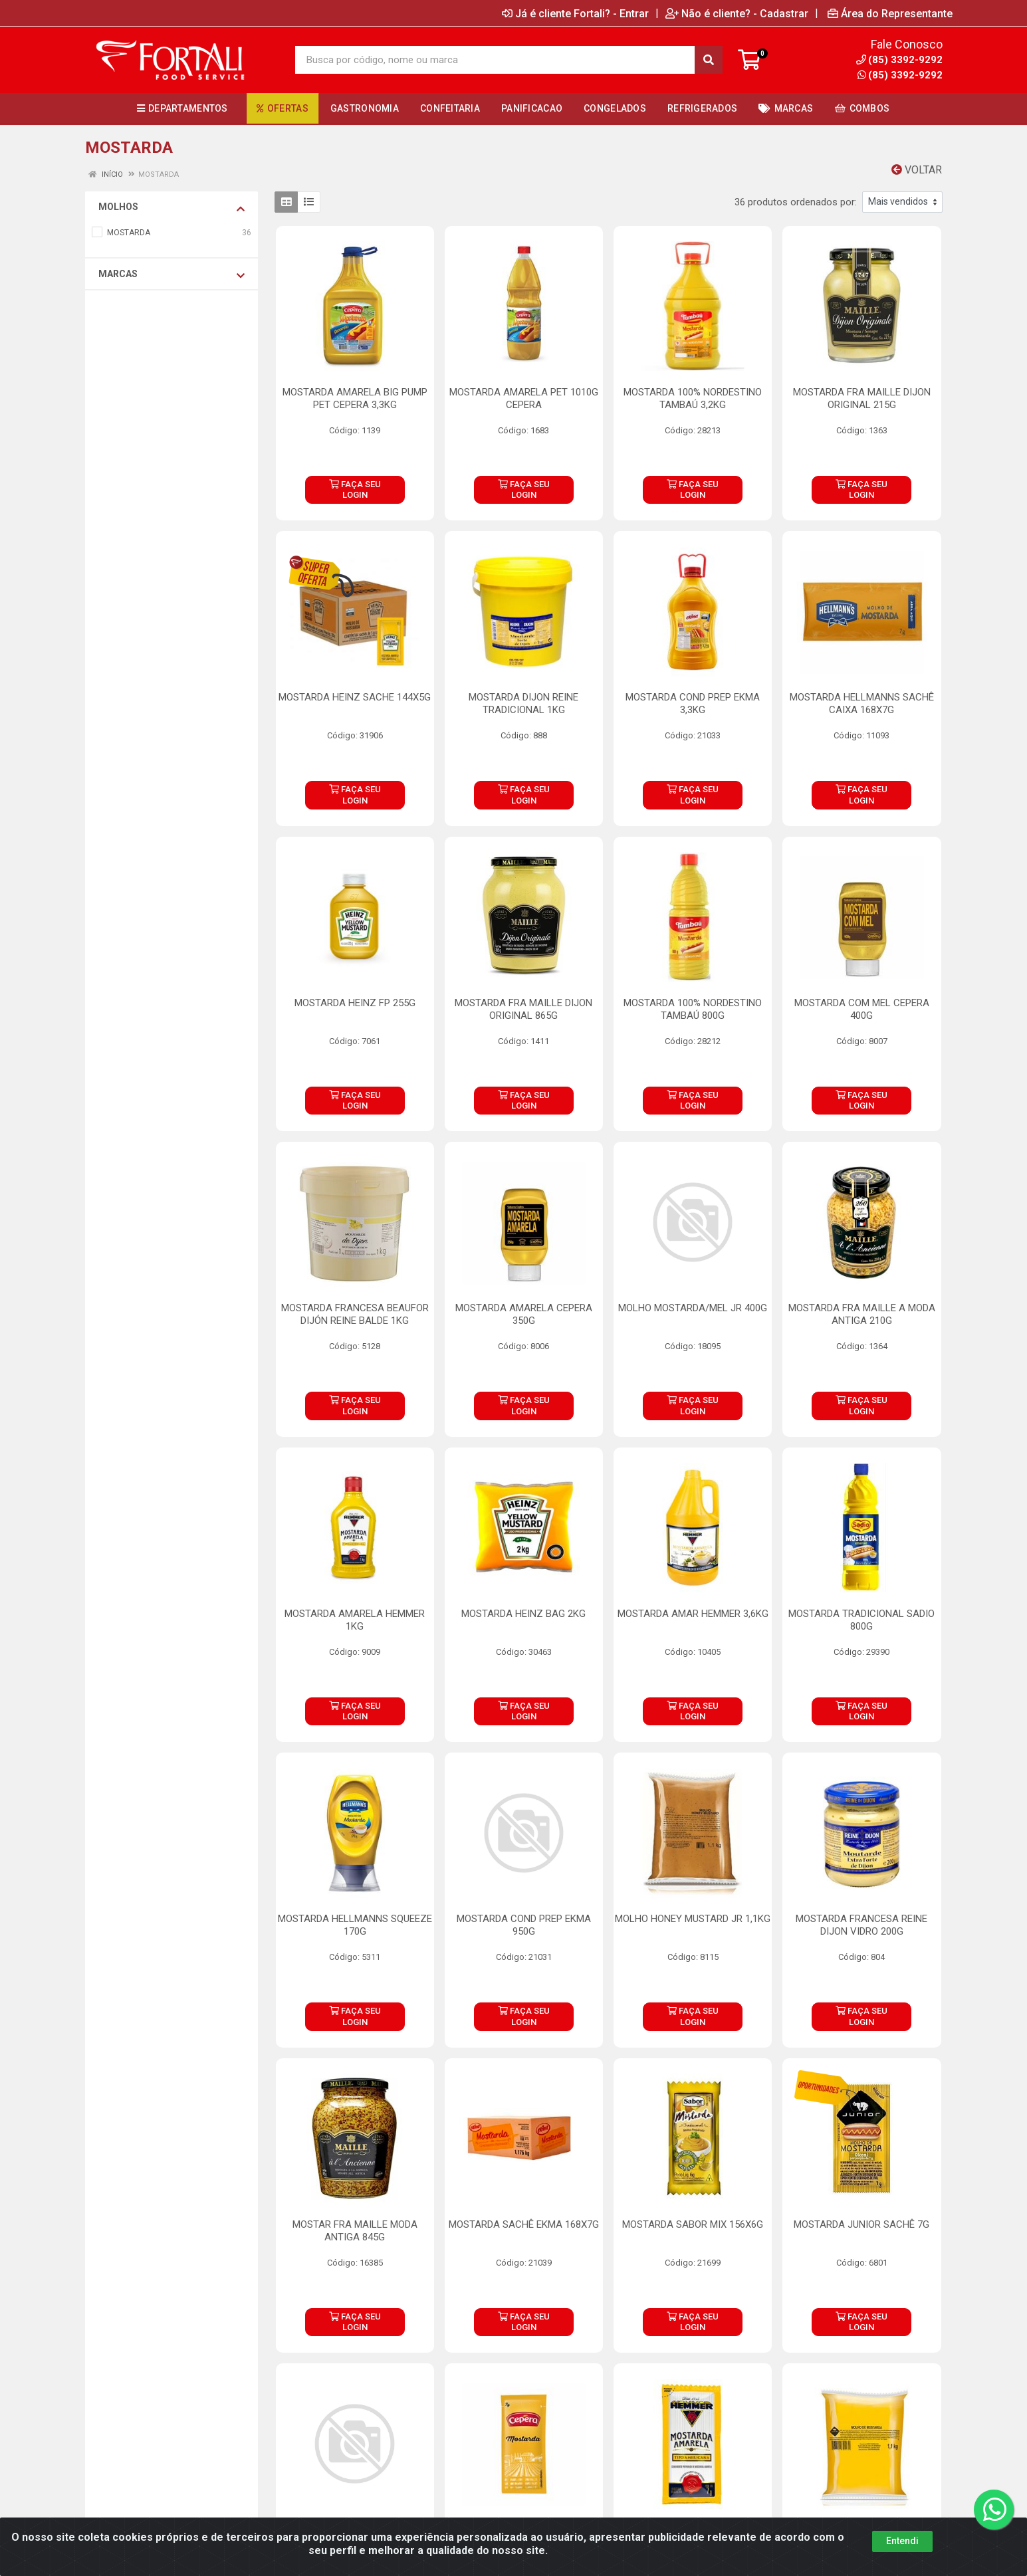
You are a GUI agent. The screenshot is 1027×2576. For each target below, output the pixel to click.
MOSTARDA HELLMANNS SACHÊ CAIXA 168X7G (862, 703)
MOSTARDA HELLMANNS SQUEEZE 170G (355, 1925)
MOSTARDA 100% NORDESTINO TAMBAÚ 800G (693, 1009)
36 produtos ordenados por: (796, 202)
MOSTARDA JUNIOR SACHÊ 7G (861, 2224)
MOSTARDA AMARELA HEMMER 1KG (355, 1620)
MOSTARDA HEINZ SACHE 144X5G (355, 697)
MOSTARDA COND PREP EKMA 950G (524, 1925)
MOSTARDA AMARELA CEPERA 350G (523, 1314)
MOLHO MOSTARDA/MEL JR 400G (692, 1308)
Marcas (171, 274)
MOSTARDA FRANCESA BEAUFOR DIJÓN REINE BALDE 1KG (355, 1314)
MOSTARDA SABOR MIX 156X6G (692, 2224)
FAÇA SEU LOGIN (355, 489)
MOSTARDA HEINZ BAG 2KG (523, 1614)
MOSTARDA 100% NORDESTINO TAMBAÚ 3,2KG (693, 398)
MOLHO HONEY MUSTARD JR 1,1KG (692, 1919)
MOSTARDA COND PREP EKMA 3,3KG (693, 703)
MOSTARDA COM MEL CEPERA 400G (861, 1009)
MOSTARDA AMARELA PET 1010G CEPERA (523, 398)
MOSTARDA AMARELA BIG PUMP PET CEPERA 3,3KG (355, 398)
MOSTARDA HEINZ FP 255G (354, 1003)
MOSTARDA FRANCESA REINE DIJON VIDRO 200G (861, 1925)
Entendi (902, 2540)
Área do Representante (890, 13)
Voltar (916, 169)
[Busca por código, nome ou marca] (495, 60)
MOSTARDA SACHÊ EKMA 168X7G (524, 2224)
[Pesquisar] (709, 60)
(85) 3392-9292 (900, 75)
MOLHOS (171, 207)
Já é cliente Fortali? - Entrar (575, 13)
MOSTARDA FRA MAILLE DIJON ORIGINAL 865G (523, 1009)
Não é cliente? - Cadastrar (736, 13)
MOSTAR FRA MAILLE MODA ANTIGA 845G (354, 2230)
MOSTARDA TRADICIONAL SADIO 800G (861, 1620)
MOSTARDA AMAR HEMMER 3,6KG (693, 1614)
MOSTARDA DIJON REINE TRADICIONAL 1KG (523, 703)
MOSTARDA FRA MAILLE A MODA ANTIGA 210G (861, 1314)
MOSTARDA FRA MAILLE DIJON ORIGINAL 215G (862, 398)
